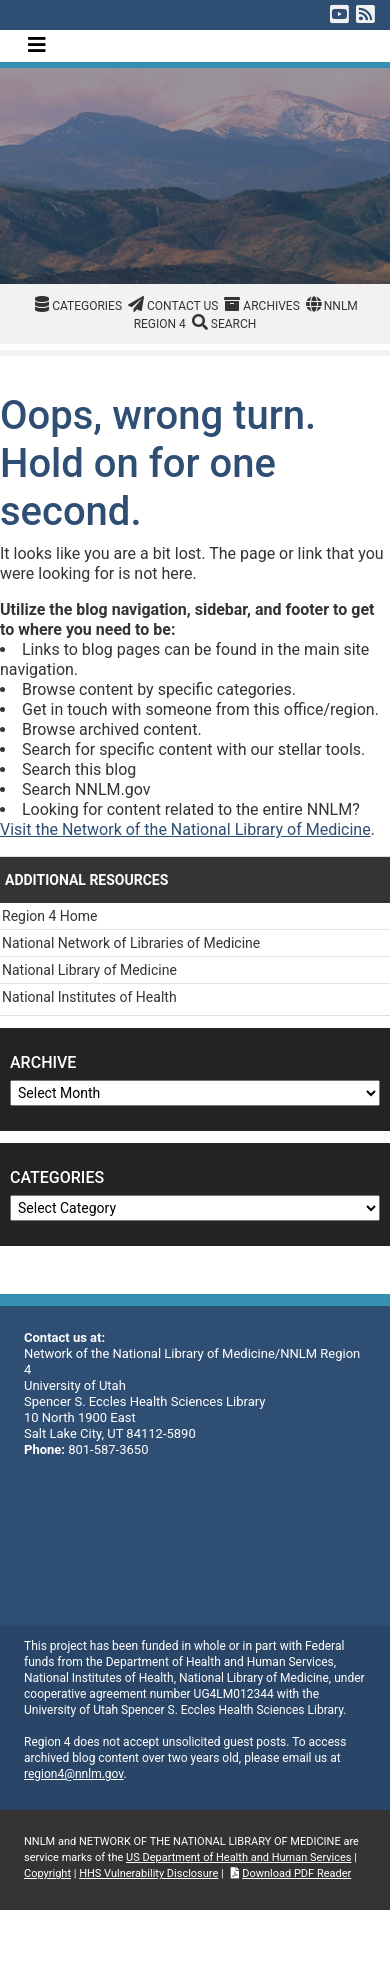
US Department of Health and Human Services (238, 1857)
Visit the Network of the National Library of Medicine (185, 829)
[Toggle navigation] (37, 45)
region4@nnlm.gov (74, 1774)
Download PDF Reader (296, 1873)
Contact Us (182, 306)
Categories (87, 306)
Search (234, 324)
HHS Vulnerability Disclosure (148, 1873)
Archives (271, 306)
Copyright (47, 1873)
